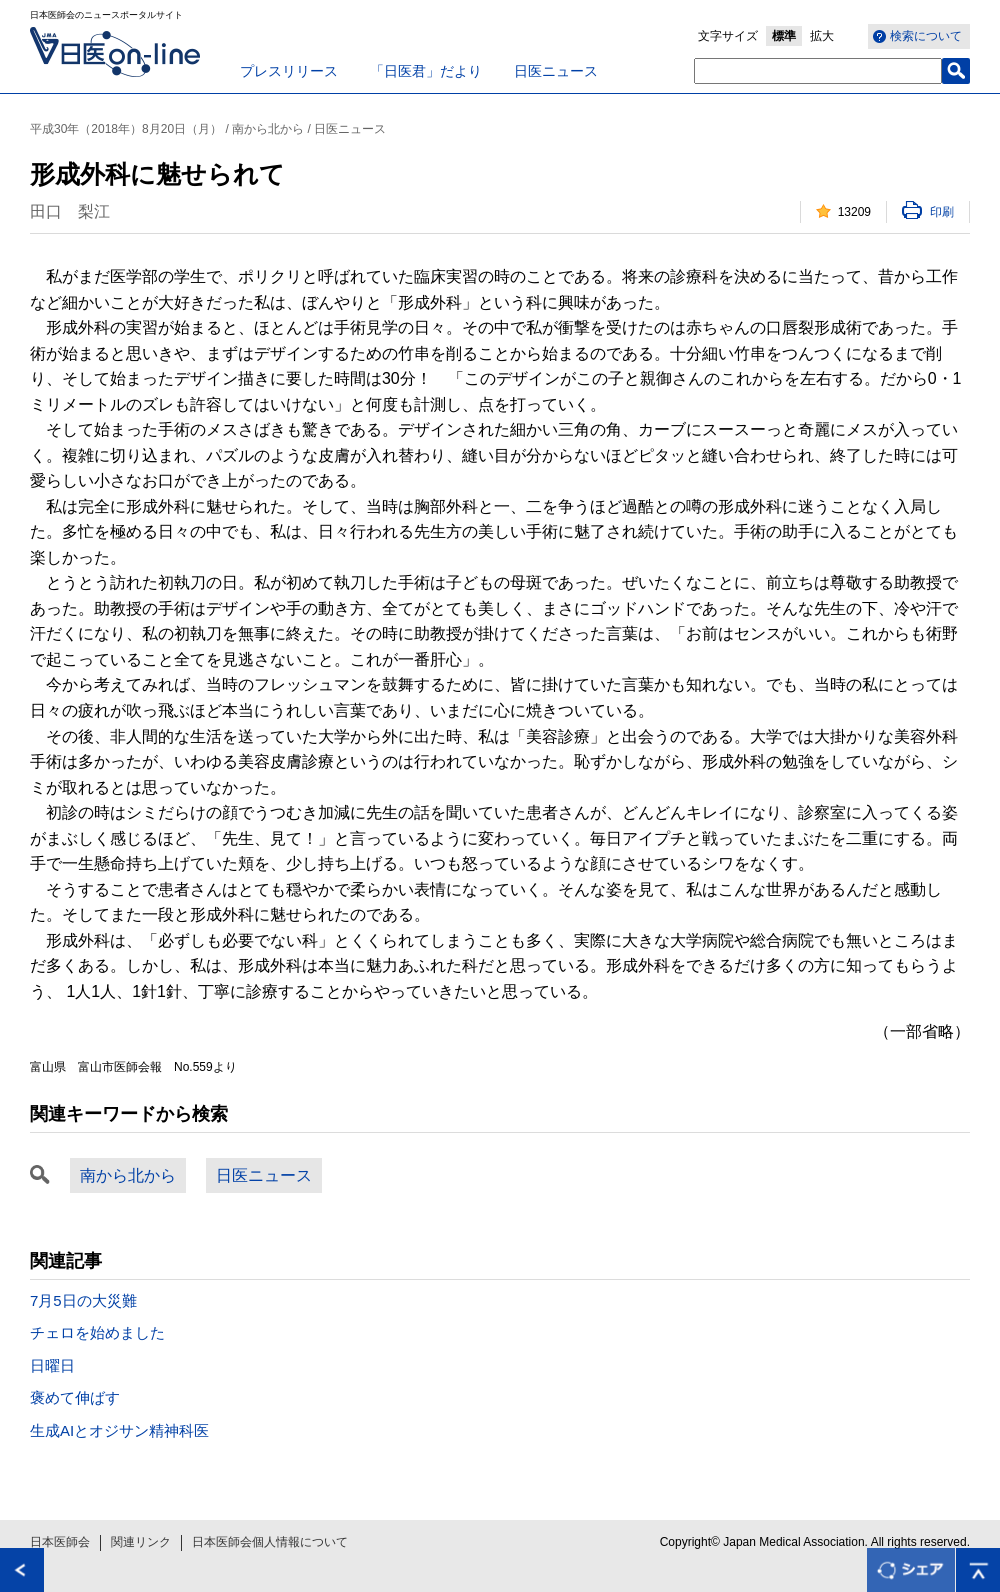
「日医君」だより (426, 71)
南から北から (128, 1175)
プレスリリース (289, 71)
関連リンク (141, 1542)
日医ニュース (556, 71)
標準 (784, 36)
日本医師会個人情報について (270, 1542)
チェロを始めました (97, 1332)
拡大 (822, 36)
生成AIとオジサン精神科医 (119, 1430)
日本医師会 (60, 1542)
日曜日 (52, 1365)
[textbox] (818, 71)
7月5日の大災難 (83, 1300)
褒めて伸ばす (75, 1397)
